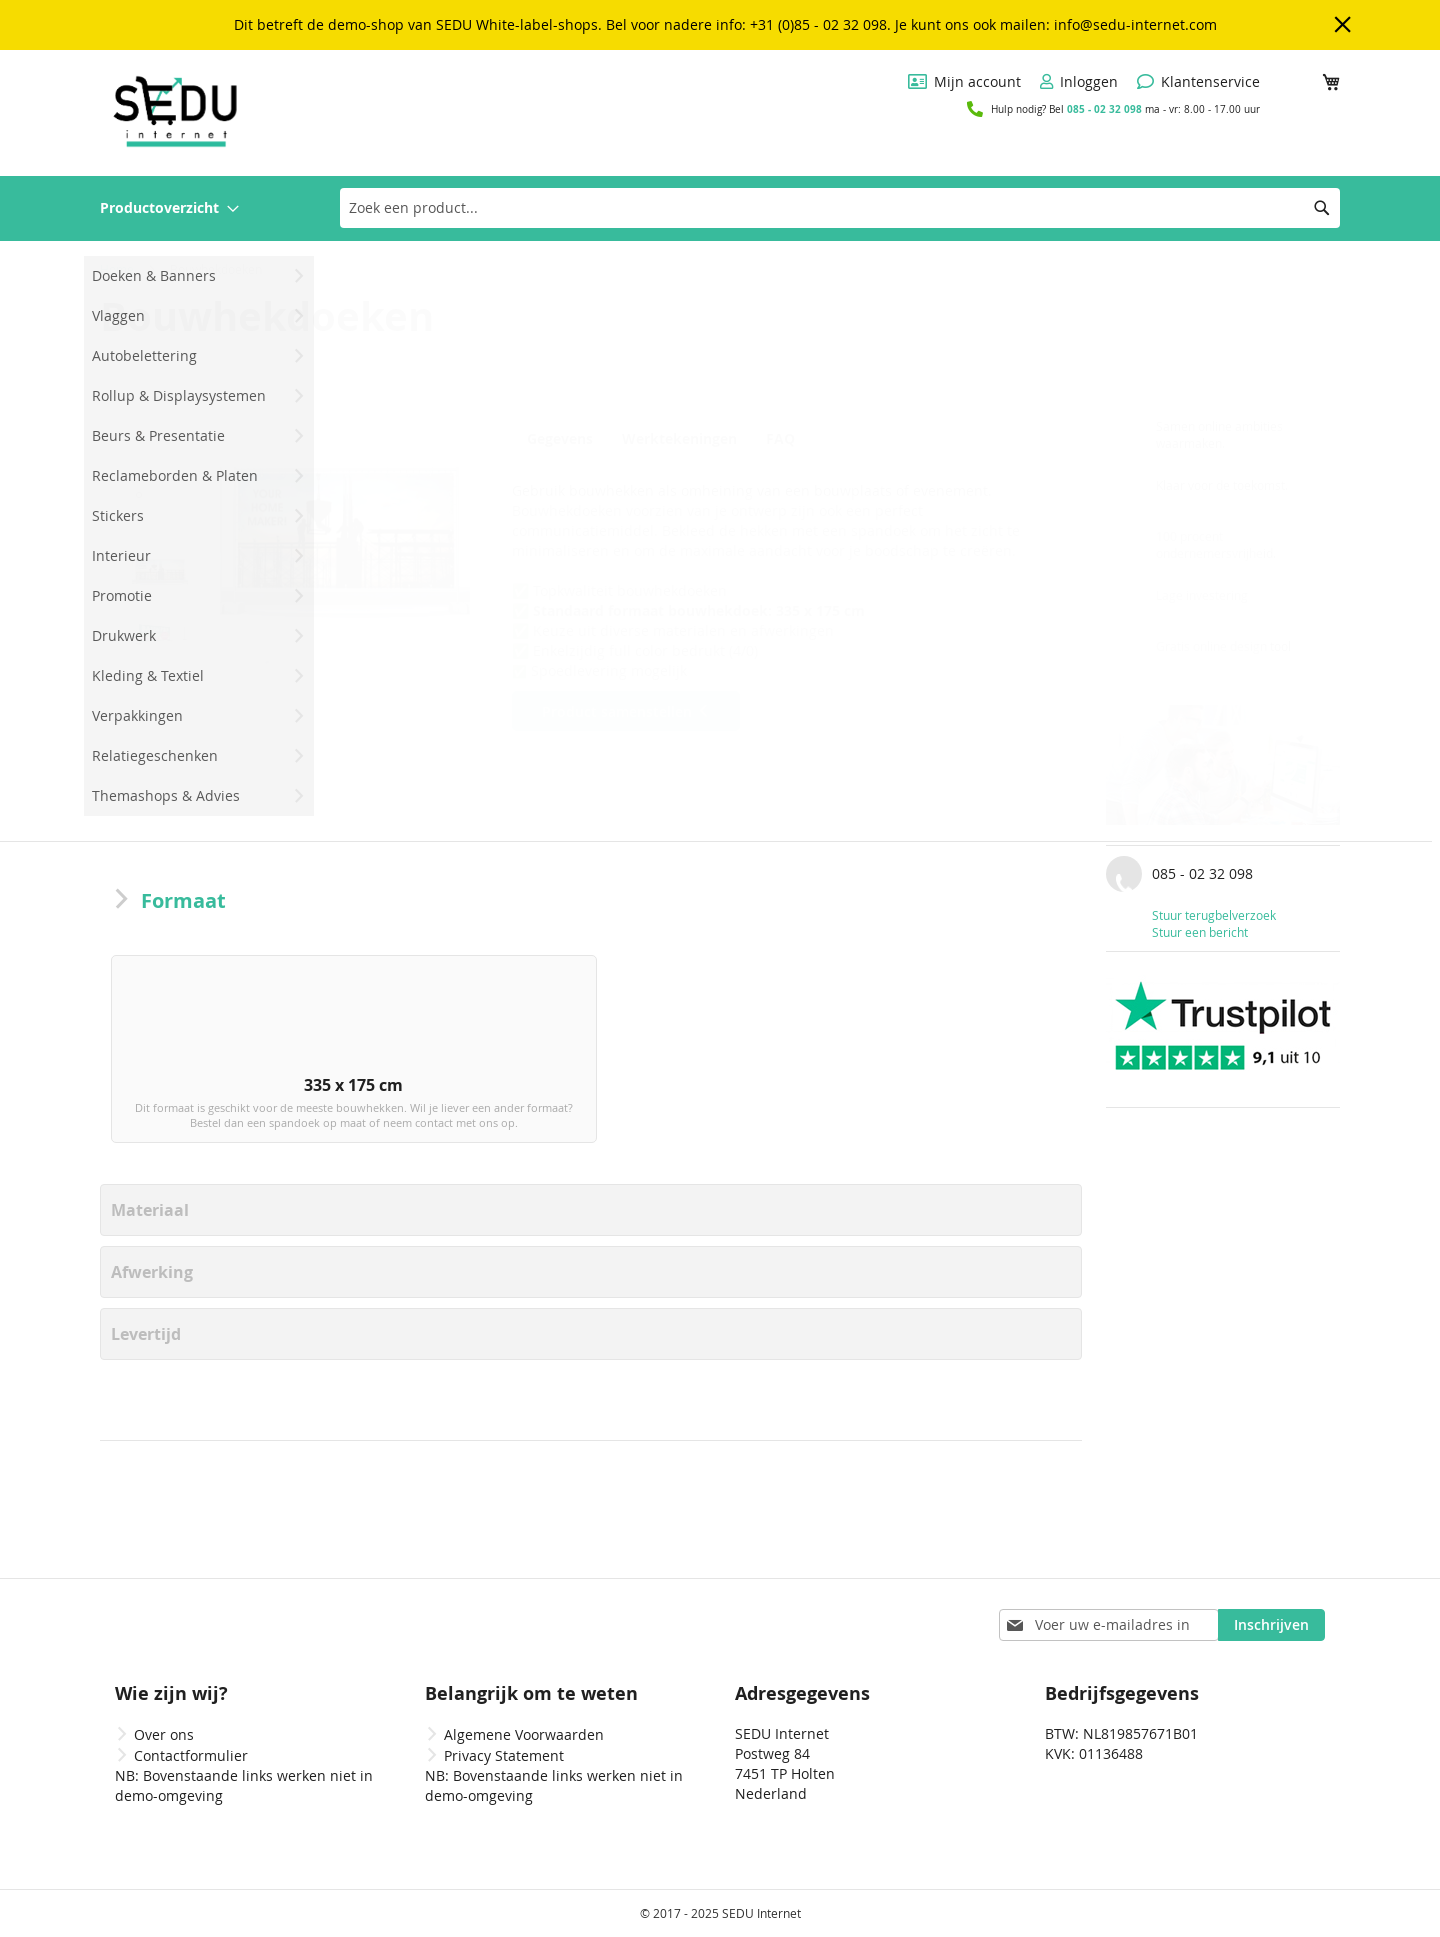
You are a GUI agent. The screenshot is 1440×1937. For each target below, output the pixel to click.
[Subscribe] (1271, 1625)
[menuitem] (169, 208)
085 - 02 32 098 (1104, 109)
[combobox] (840, 208)
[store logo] (175, 111)
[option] (221, 1064)
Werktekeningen (682, 439)
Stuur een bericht (1200, 932)
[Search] (1322, 208)
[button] (160, 449)
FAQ (788, 439)
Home (117, 269)
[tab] (565, 438)
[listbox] (591, 1069)
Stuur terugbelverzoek (1214, 915)
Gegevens (560, 439)
